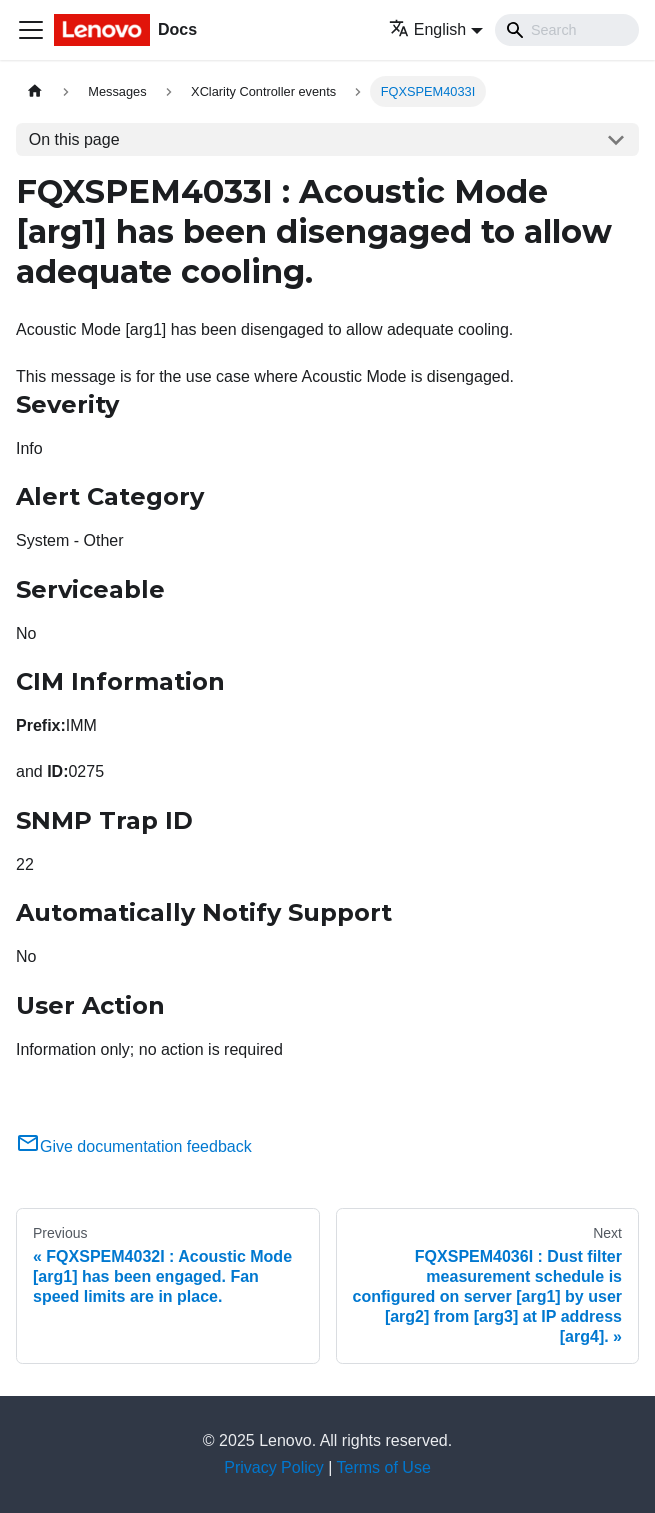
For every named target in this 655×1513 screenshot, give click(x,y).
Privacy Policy (274, 1467)
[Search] (567, 30)
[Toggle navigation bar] (31, 30)
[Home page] (35, 91)
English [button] (427, 29)
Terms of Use (384, 1467)
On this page (74, 139)
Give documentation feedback (134, 1146)
